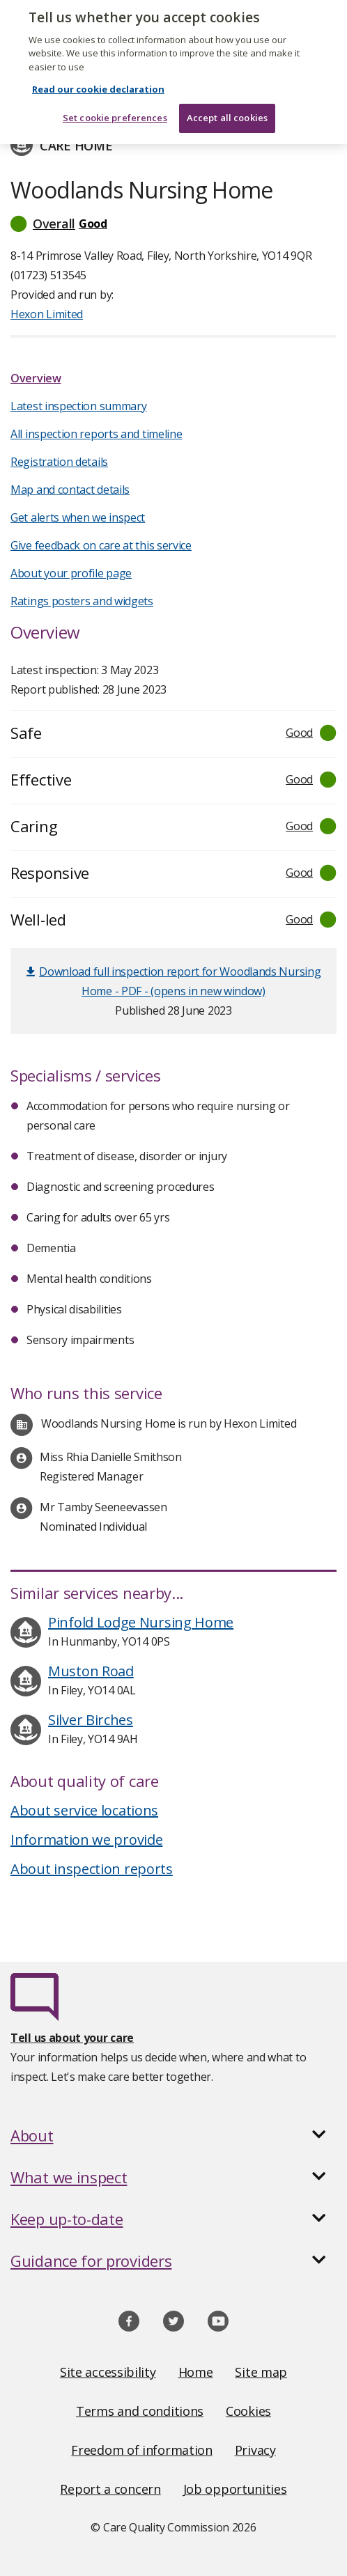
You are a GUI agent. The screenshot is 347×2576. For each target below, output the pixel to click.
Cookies (248, 2411)
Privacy (255, 2450)
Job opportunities (235, 2489)
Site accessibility (108, 2372)
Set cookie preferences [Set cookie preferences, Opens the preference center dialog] (115, 110)
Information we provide (86, 1839)
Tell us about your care (72, 2037)
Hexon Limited (46, 314)
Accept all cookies (227, 110)
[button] (173, 223)
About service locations (84, 1810)
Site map (261, 2372)
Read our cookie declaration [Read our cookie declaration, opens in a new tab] (98, 83)
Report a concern (110, 2489)
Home (195, 2372)
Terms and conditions (139, 2411)
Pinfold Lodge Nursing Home (140, 1622)
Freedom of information (141, 2450)
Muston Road (91, 1671)
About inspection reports (91, 1868)
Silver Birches (90, 1719)
